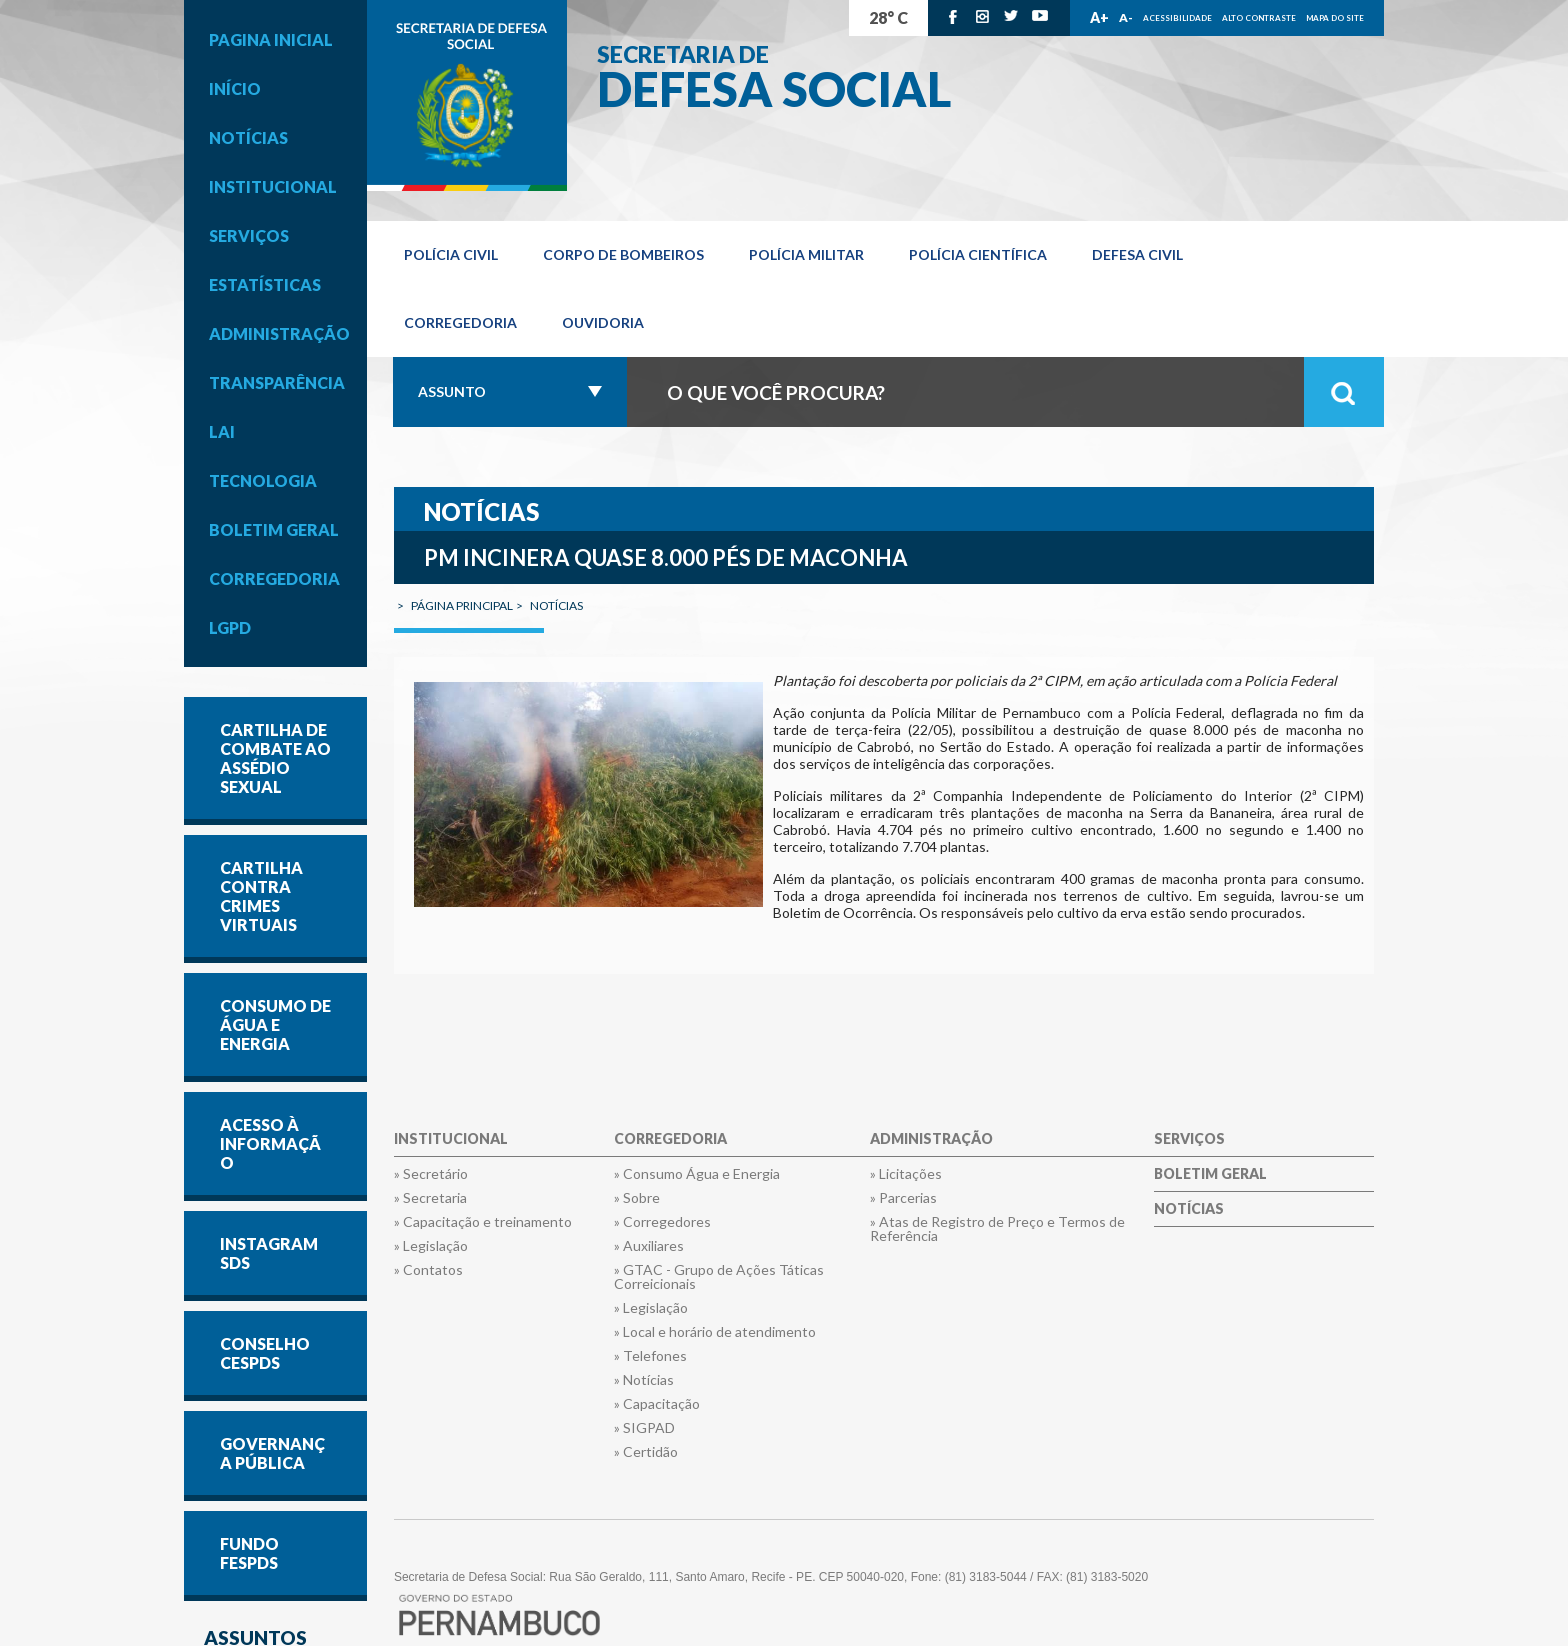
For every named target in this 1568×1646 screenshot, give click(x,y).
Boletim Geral (274, 529)
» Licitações (906, 1174)
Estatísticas (265, 284)
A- (1126, 17)
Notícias (248, 137)
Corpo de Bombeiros (623, 254)
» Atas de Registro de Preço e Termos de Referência (997, 1229)
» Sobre (637, 1198)
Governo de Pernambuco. (467, 95)
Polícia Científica (978, 254)
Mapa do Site (1335, 18)
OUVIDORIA (603, 322)
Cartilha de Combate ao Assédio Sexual (275, 758)
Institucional (273, 186)
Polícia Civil (451, 254)
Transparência (277, 382)
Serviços (249, 235)
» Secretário (431, 1174)
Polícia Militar (806, 254)
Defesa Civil (1137, 254)
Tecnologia (263, 480)
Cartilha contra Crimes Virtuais (261, 896)
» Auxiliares (649, 1246)
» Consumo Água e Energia (697, 1174)
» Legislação (431, 1246)
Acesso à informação (270, 1143)
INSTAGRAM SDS (269, 1253)
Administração (279, 333)
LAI (222, 431)
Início (235, 88)
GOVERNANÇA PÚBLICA (272, 1453)
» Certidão (646, 1452)
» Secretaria (430, 1198)
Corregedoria (274, 578)
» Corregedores (662, 1222)
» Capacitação (657, 1404)
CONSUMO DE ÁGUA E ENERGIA (275, 1024)
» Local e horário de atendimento (715, 1332)
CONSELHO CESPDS (265, 1353)
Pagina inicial (271, 39)
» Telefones (650, 1356)
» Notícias (644, 1380)
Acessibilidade (1177, 18)
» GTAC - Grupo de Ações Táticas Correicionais (719, 1277)
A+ (1099, 17)
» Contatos (428, 1270)
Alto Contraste (1259, 18)
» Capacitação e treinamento (483, 1222)
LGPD (230, 627)
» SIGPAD (644, 1428)
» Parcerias (903, 1198)
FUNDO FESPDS (249, 1553)
